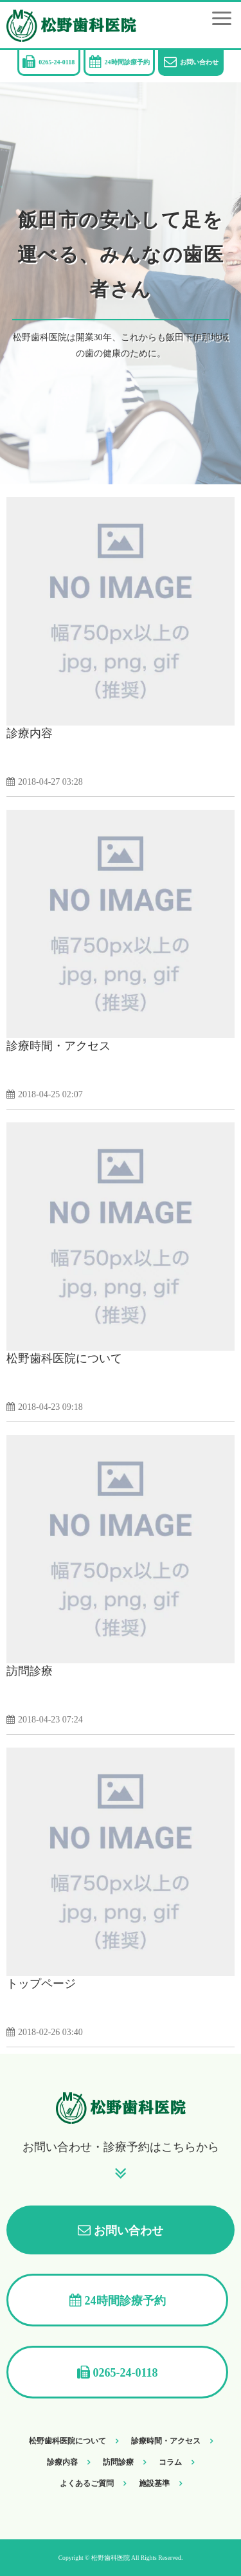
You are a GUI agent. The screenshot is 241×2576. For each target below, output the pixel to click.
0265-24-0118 (57, 62)
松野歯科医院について (64, 1358)
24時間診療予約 (127, 62)
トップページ (41, 1983)
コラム (170, 2462)
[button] (221, 18)
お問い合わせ (199, 62)
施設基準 (154, 2483)
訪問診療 (29, 1671)
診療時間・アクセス (58, 1045)
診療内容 (29, 733)
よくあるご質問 (87, 2483)
